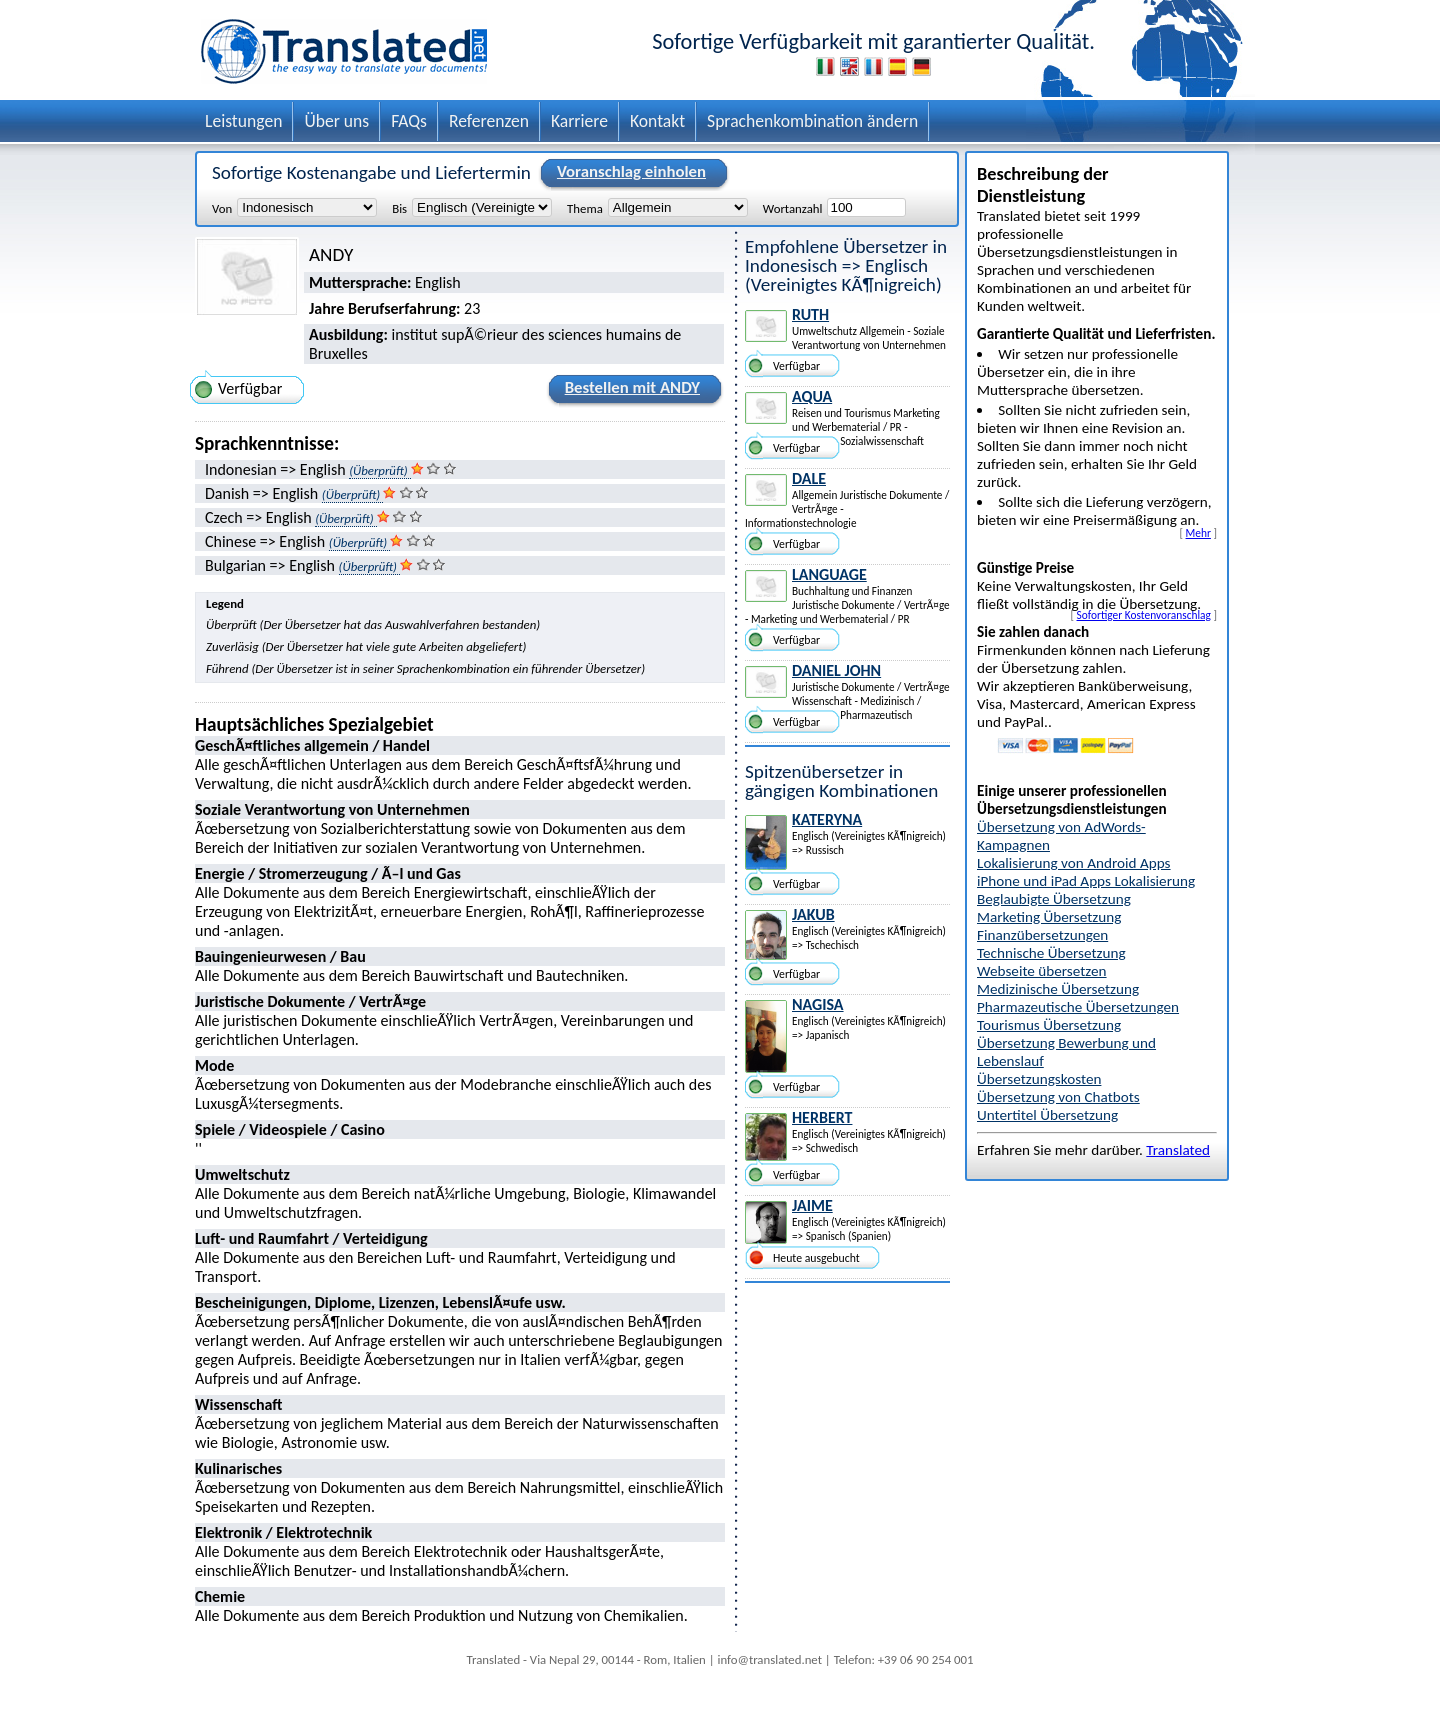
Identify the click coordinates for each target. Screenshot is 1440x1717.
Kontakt (657, 121)
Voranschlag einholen (628, 173)
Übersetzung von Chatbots (1058, 1097)
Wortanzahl (793, 208)
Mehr (1198, 533)
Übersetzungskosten (1039, 1079)
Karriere (579, 121)
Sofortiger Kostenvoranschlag (1144, 615)
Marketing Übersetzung (1049, 917)
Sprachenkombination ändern (812, 121)
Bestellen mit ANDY (629, 391)
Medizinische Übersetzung (1058, 989)
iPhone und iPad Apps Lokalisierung (1086, 881)
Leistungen (243, 121)
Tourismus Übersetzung (1049, 1025)
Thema (585, 208)
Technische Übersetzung (1051, 953)
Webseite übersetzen (1042, 971)
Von (222, 208)
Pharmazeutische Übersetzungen (1078, 1007)
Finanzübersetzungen (1042, 935)
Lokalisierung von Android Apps (1074, 863)
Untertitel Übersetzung (1047, 1115)
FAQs (409, 121)
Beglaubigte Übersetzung (1054, 899)
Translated (1178, 1150)
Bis (399, 208)
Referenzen (489, 121)
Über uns (336, 121)
